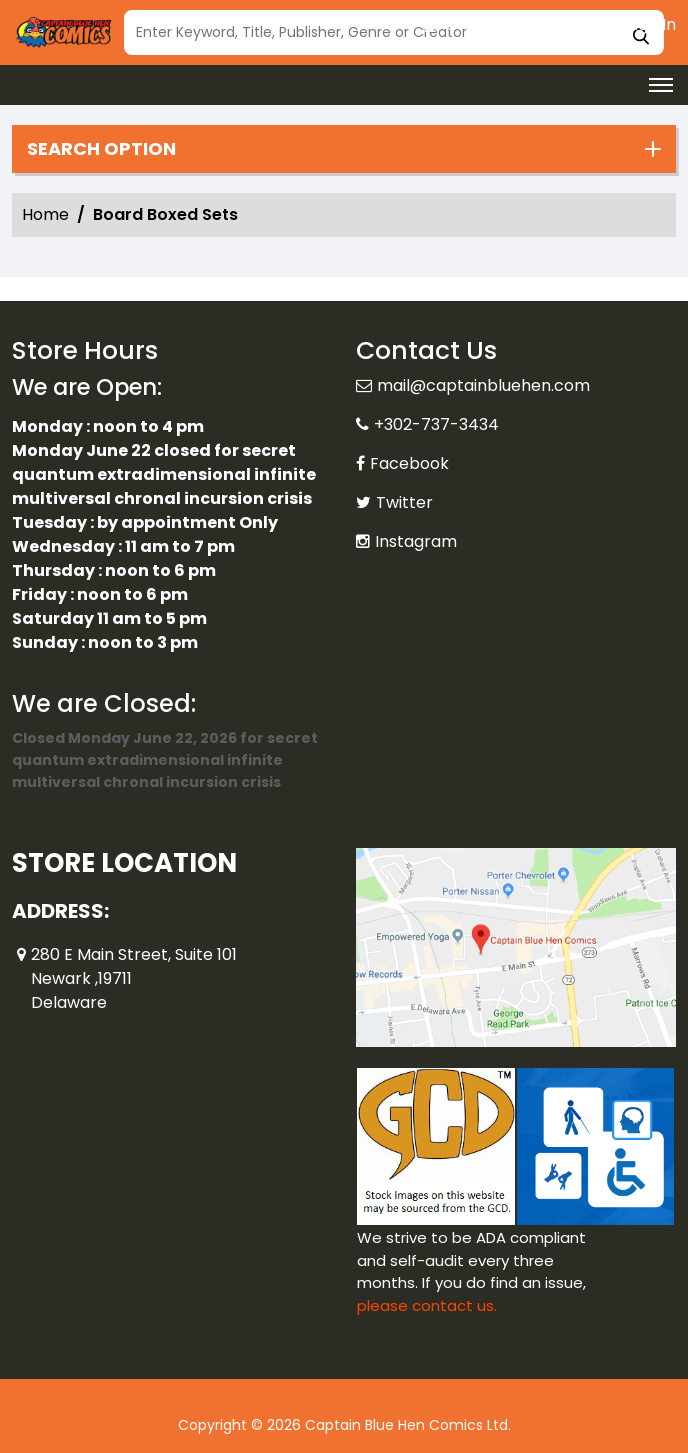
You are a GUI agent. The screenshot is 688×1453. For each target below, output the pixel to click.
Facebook (409, 463)
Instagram (416, 541)
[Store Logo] (62, 33)
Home (45, 214)
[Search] (394, 32)
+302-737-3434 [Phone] (436, 424)
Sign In (641, 24)
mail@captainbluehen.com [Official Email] (483, 385)
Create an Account (510, 24)
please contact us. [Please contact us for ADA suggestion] (427, 1305)
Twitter (404, 502)
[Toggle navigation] (661, 85)
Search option (101, 149)
